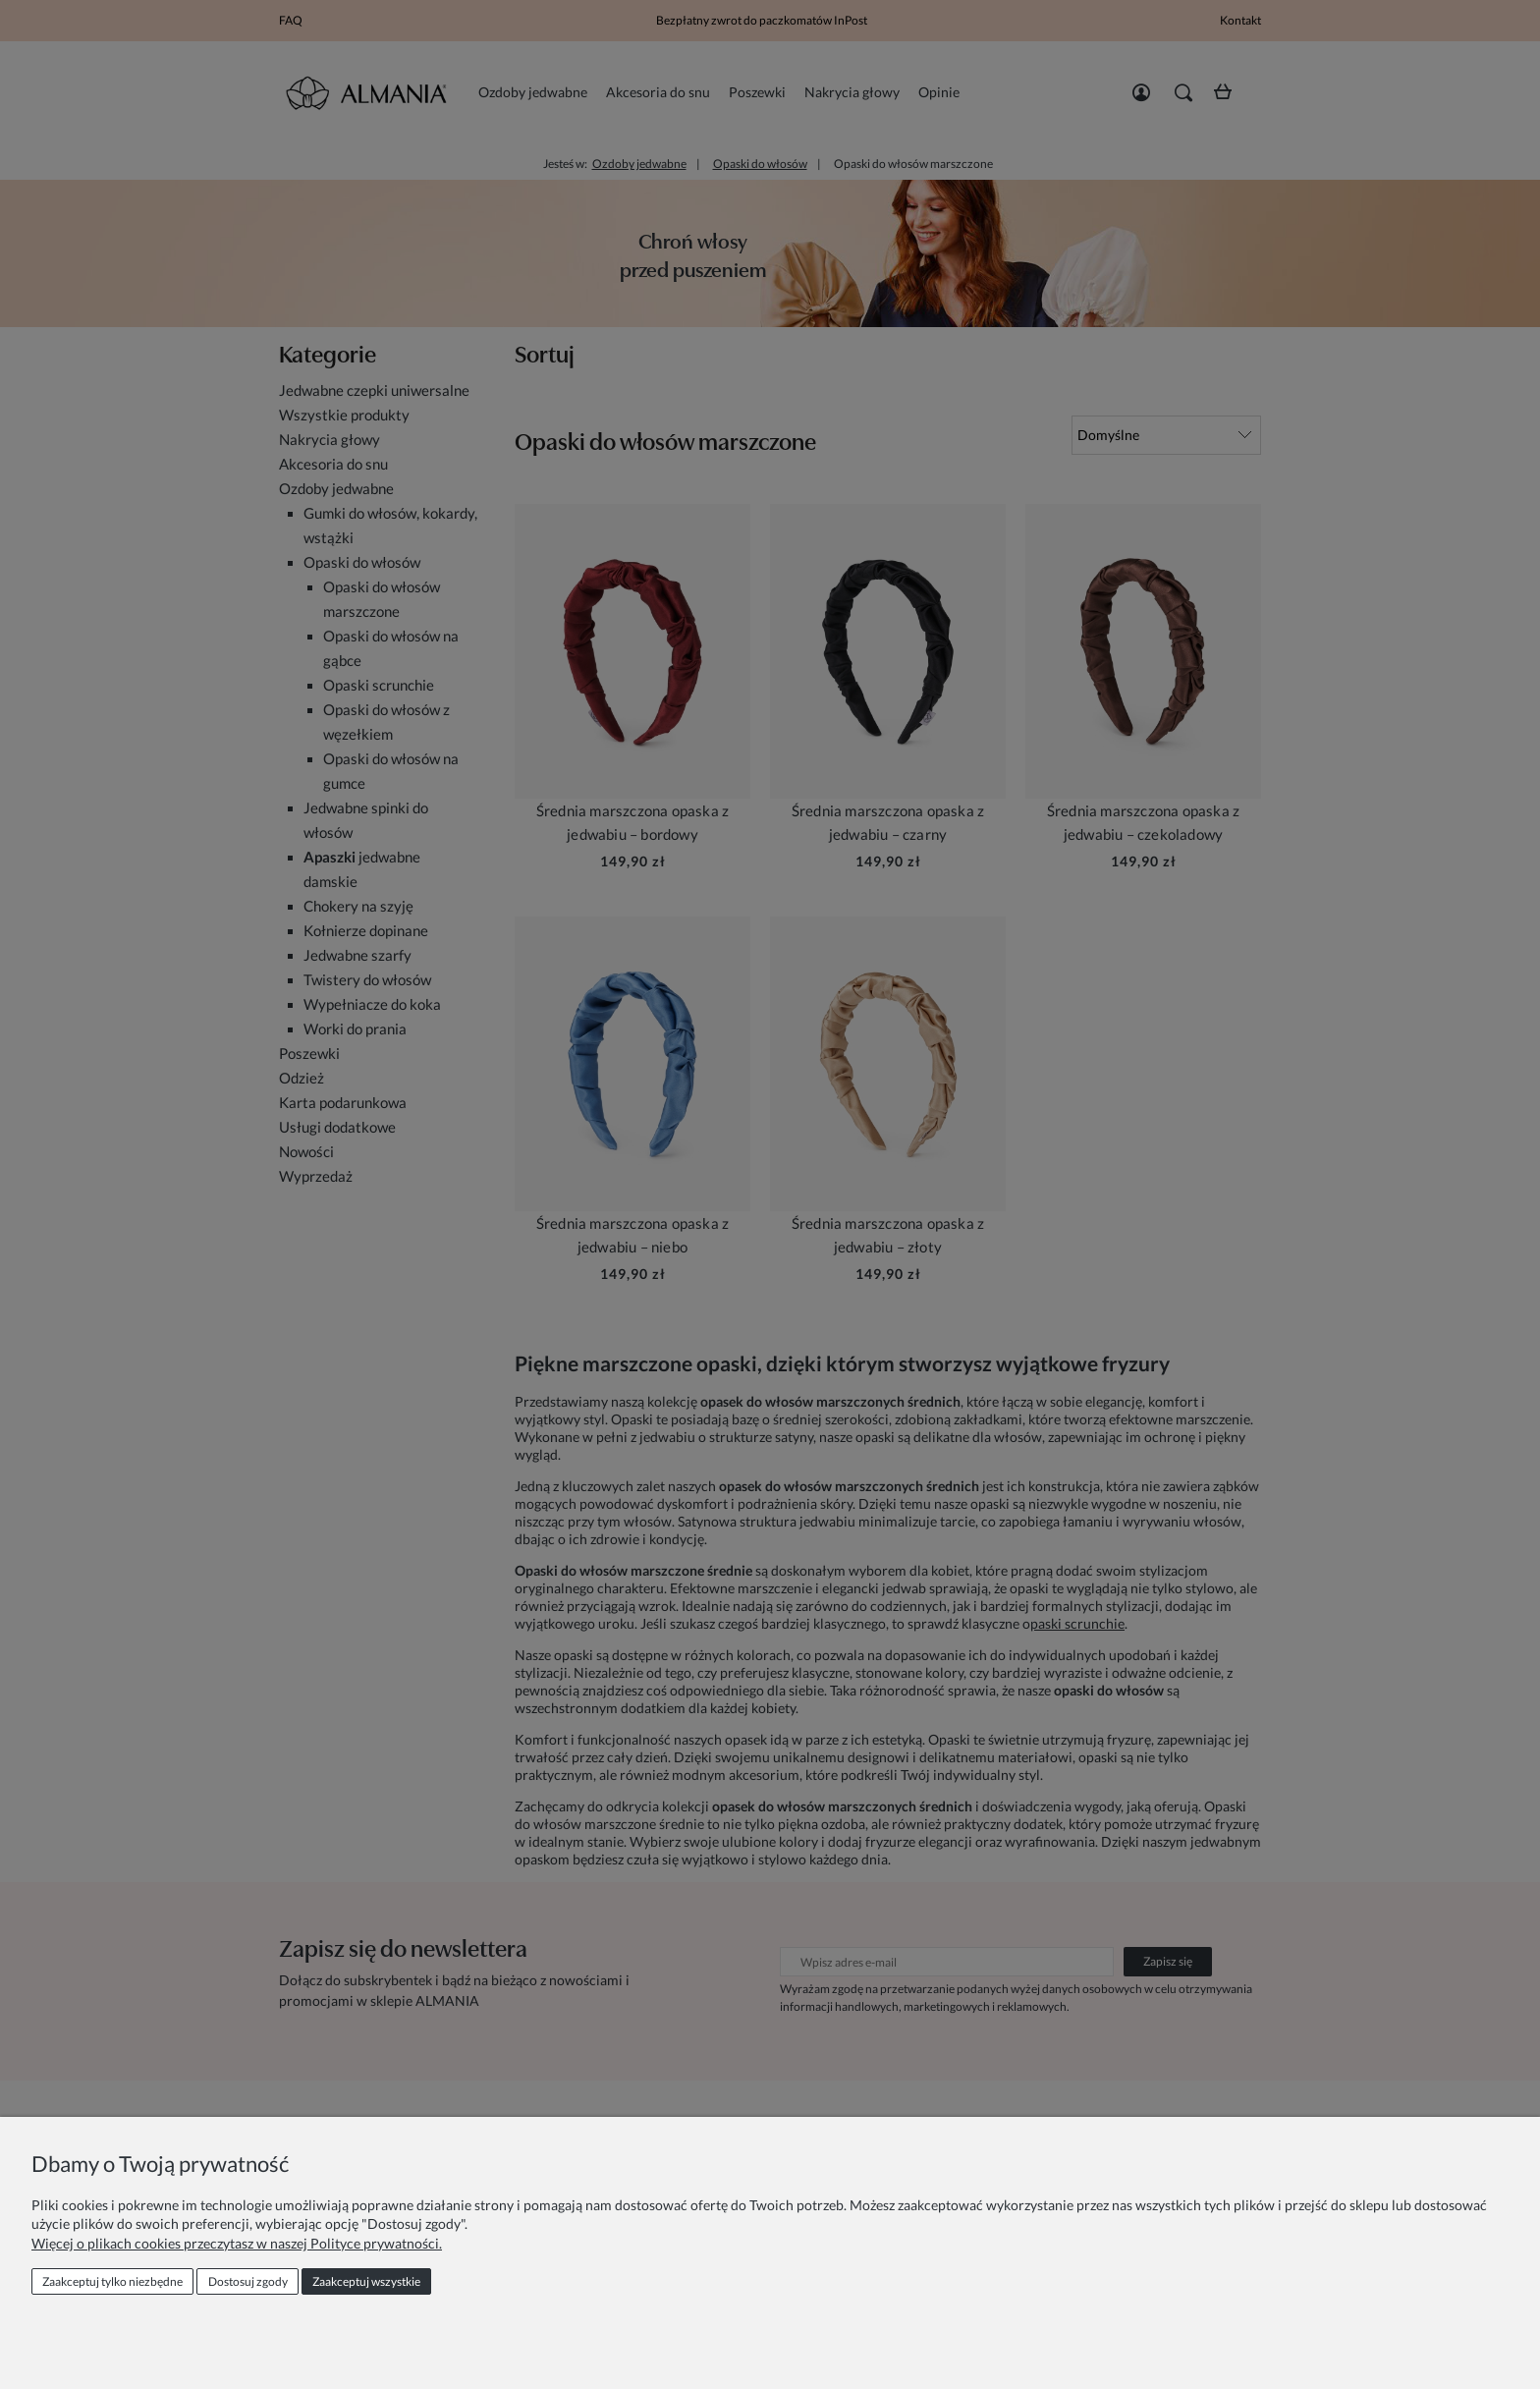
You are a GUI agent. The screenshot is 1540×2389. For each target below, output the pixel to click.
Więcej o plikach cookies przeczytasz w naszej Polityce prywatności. (236, 2243)
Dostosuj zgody (248, 2281)
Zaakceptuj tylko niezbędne (112, 2281)
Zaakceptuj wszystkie (366, 2281)
